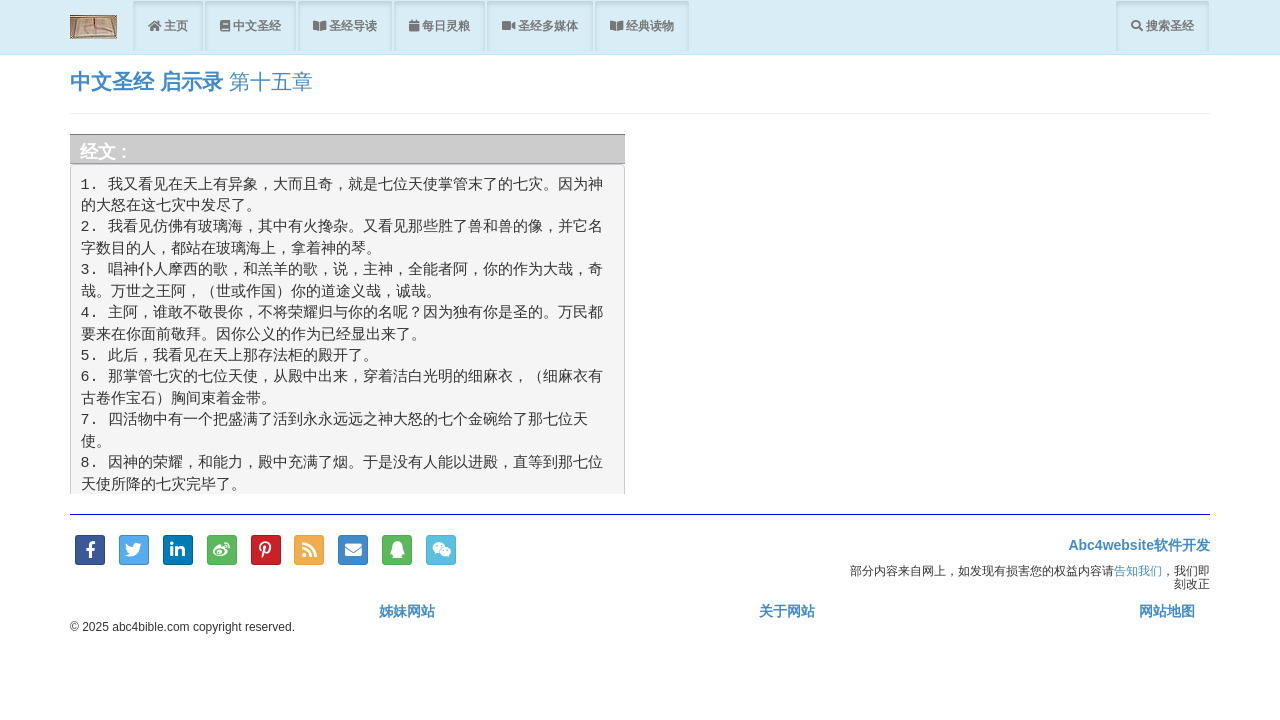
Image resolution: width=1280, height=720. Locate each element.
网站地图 (1167, 611)
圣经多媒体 (546, 25)
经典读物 (648, 25)
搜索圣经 (1168, 25)
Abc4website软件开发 (1139, 545)
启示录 (191, 81)
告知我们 (1138, 570)
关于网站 (787, 611)
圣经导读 (351, 25)
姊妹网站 (407, 611)
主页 (174, 25)
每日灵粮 (444, 25)
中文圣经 (255, 25)
